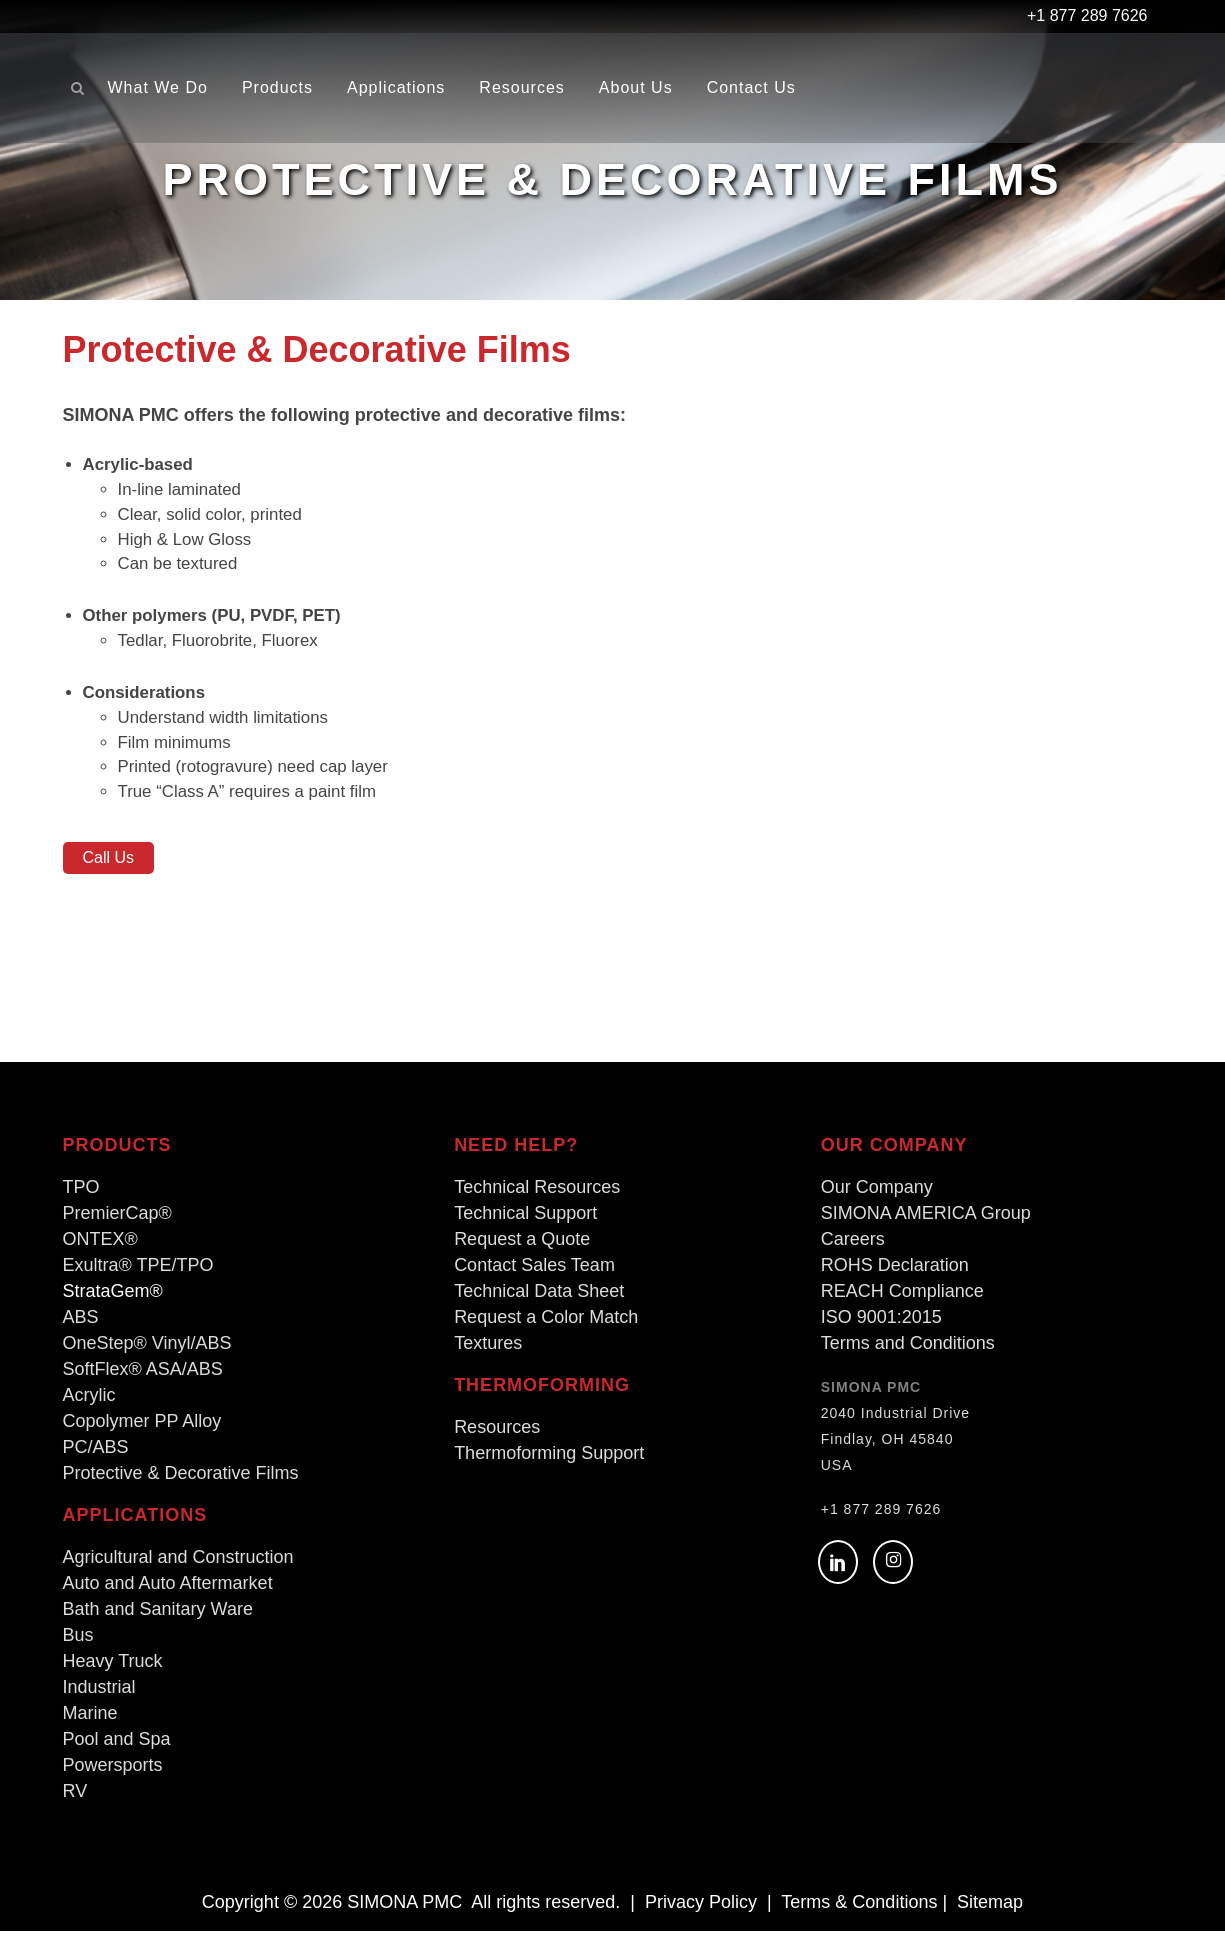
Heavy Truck (113, 1675)
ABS (81, 1331)
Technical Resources (537, 1201)
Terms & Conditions (859, 1916)
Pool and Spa (117, 1753)
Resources (497, 1441)
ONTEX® (100, 1253)
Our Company (877, 1201)
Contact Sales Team (534, 1279)
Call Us (109, 871)
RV (75, 1805)
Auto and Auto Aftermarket (168, 1597)
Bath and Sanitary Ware (158, 1623)
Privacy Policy (701, 1916)
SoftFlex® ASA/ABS (143, 1383)
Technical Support (525, 1227)
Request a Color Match (546, 1331)
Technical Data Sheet (539, 1305)
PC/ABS (96, 1461)
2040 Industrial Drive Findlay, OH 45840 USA (895, 1453)
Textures (488, 1357)
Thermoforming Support (549, 1467)
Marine (90, 1727)
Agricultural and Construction (178, 1571)
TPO (81, 1201)
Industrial (99, 1701)
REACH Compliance (902, 1305)
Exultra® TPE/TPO (138, 1279)
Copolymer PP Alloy (142, 1435)
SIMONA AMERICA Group (926, 1227)
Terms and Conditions (908, 1357)
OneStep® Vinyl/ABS (147, 1357)
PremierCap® (117, 1227)
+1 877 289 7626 (881, 1523)
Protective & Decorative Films (181, 1487)
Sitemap (990, 1916)
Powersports (113, 1779)
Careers (853, 1253)
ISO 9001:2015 (881, 1331)
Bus (78, 1649)
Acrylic (89, 1409)
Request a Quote (522, 1253)
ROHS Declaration (895, 1279)
